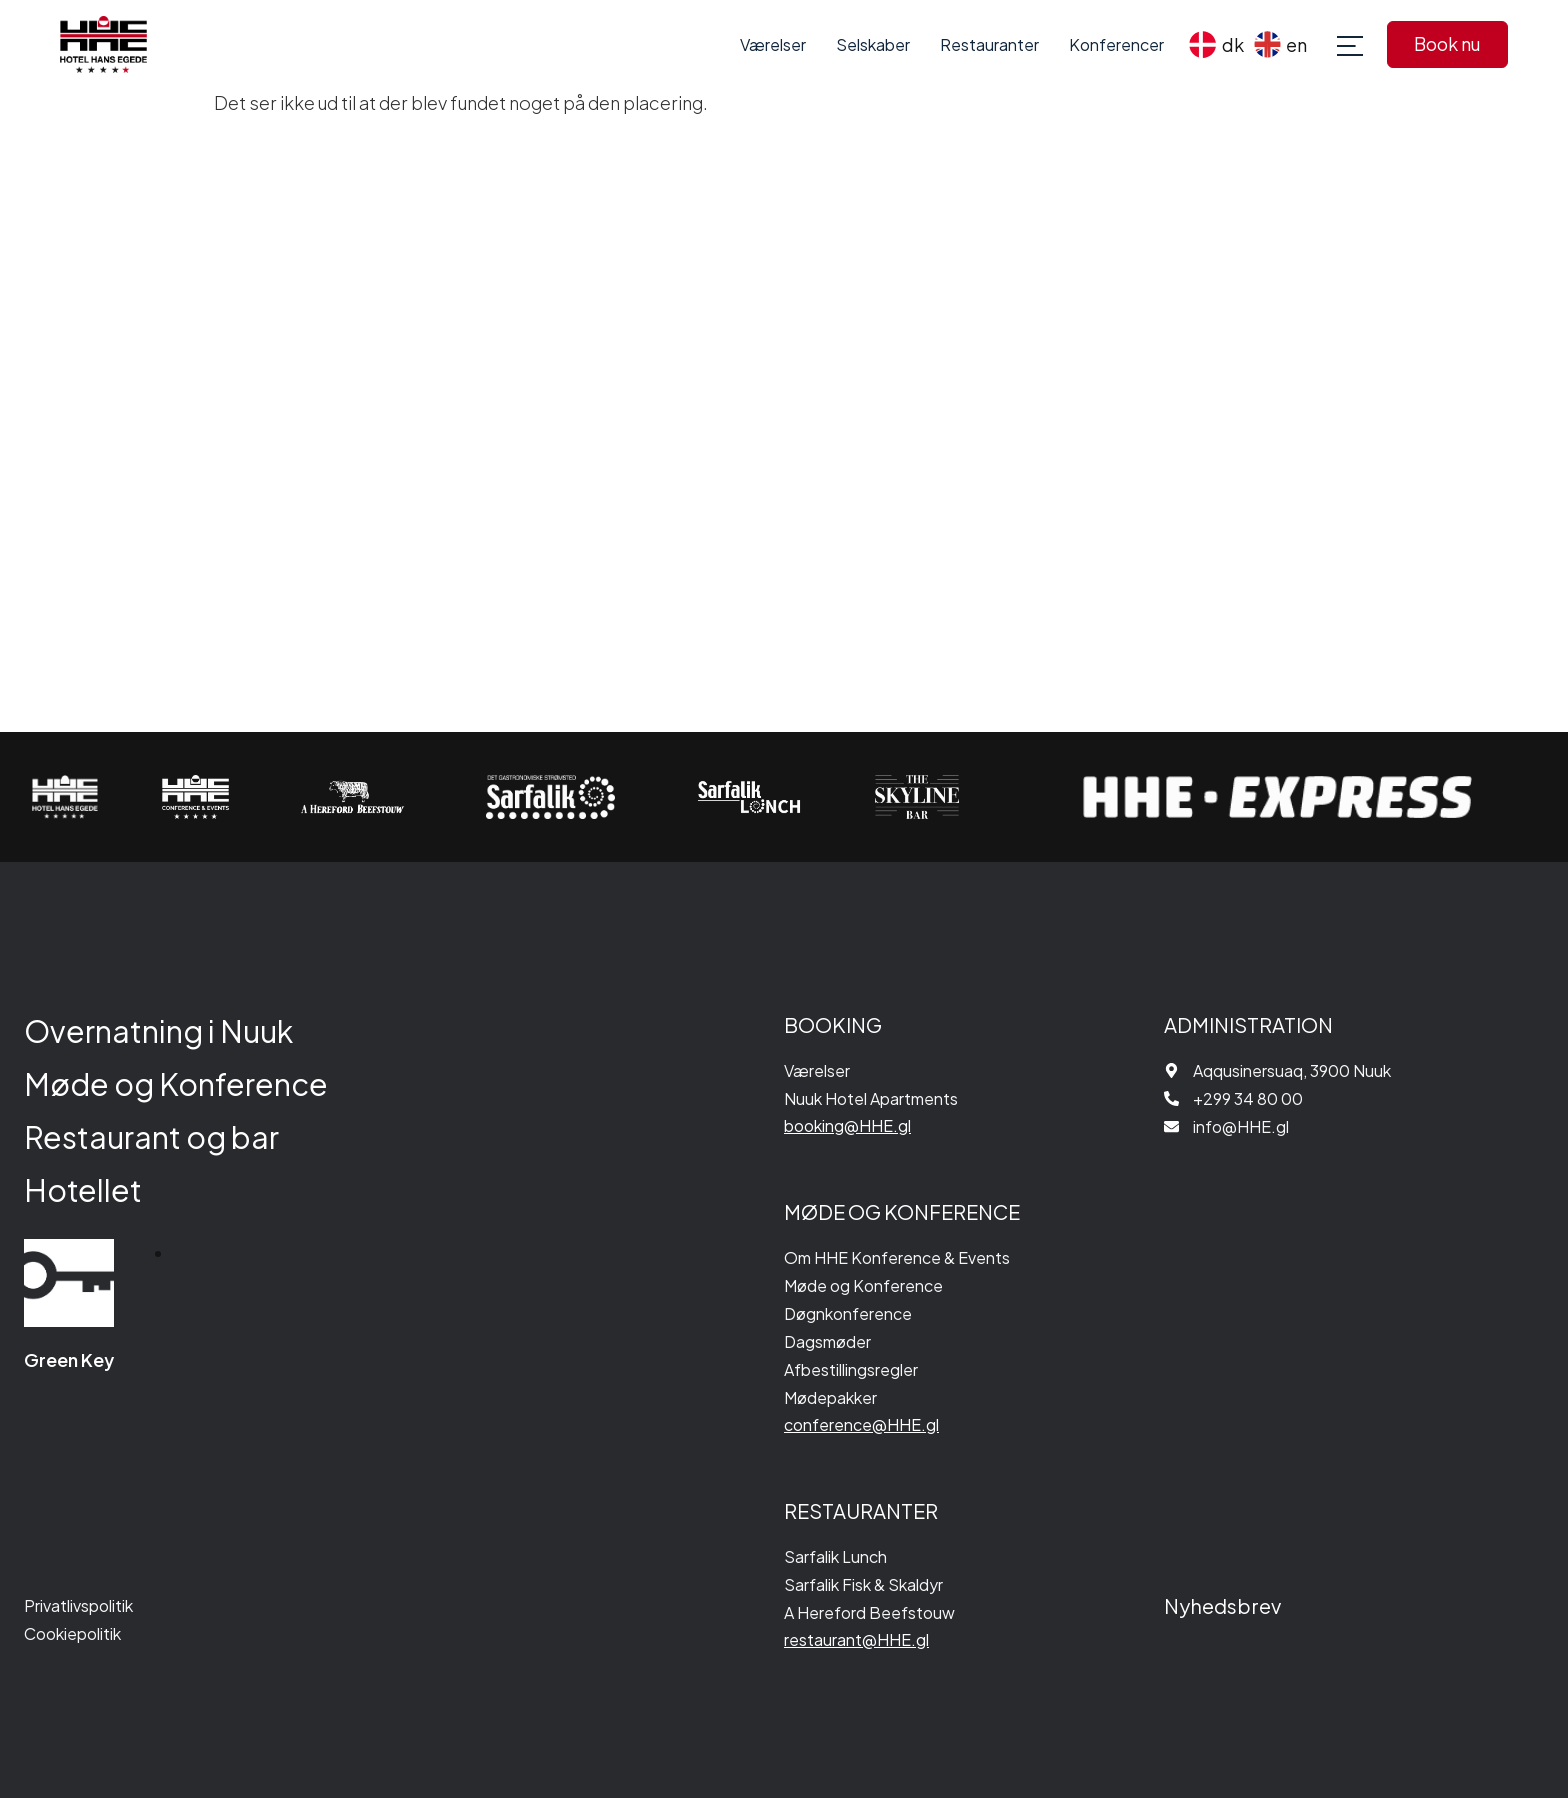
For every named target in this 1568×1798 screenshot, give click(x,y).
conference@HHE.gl (861, 1424)
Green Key (69, 1359)
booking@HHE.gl (847, 1125)
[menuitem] (1216, 44)
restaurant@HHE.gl (856, 1639)
